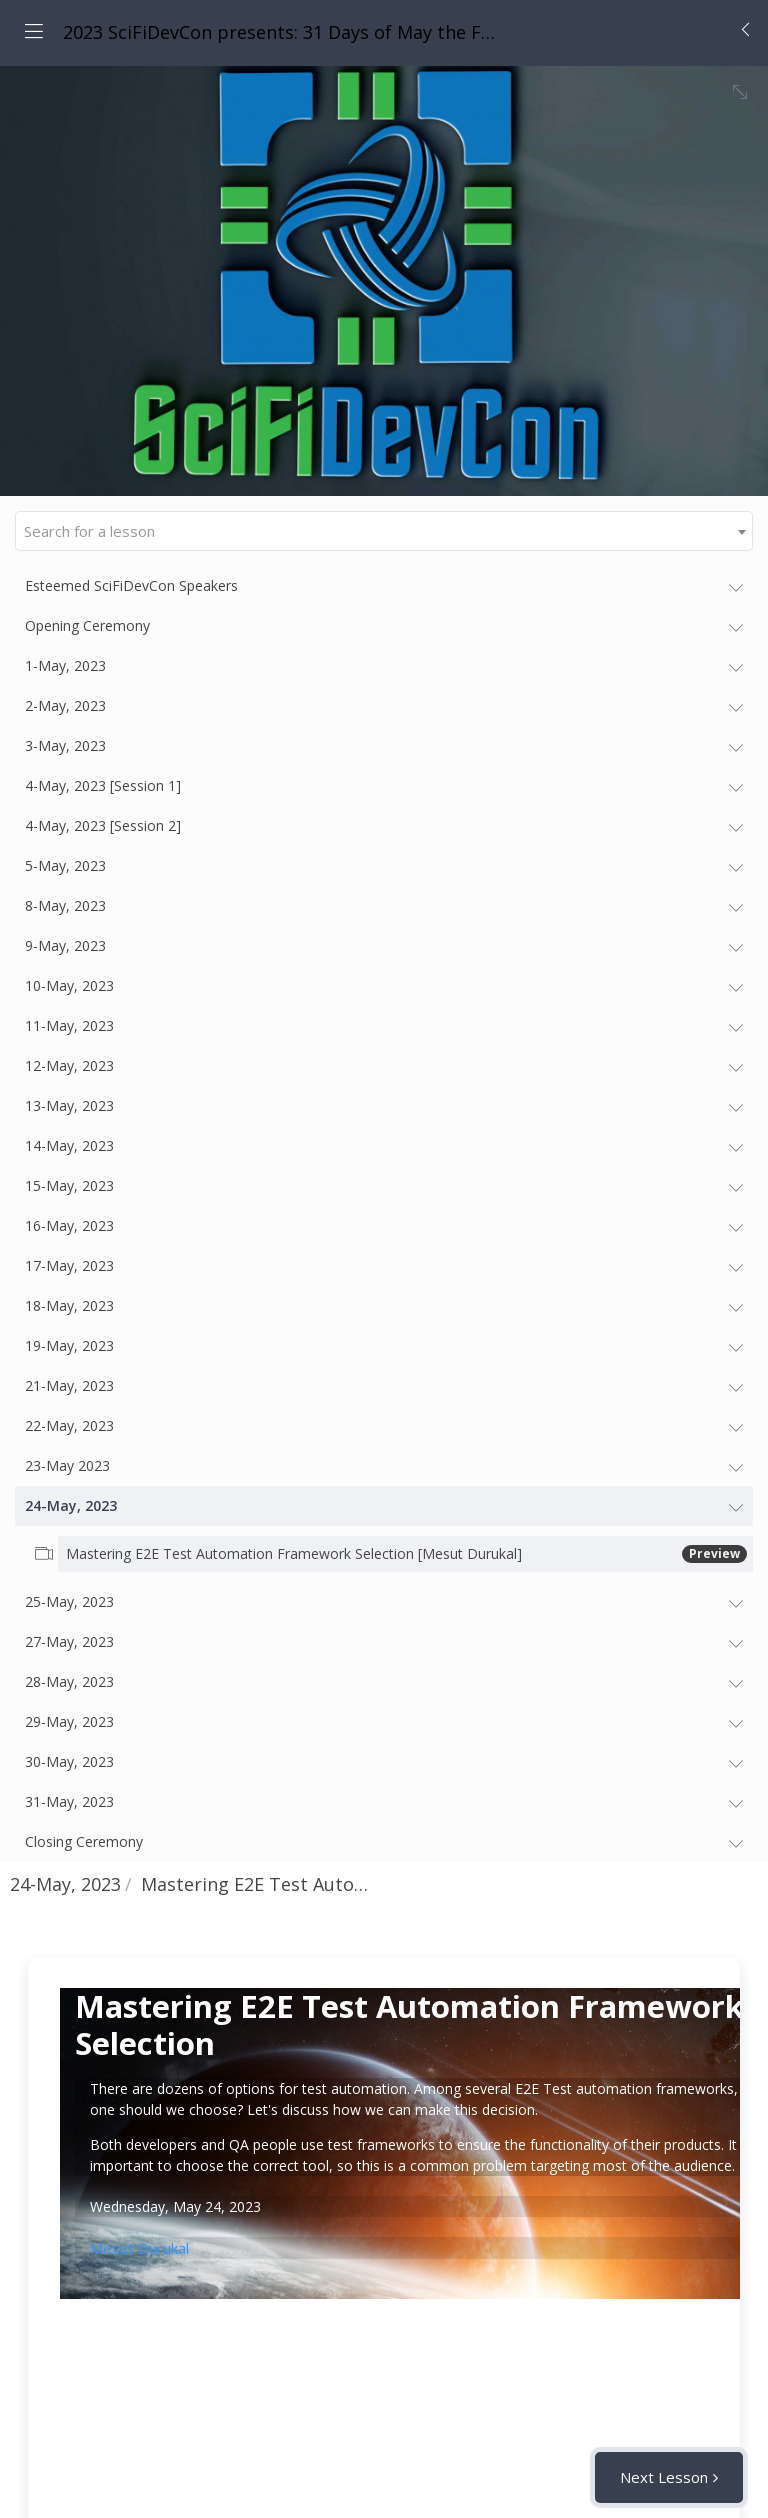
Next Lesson (664, 2477)
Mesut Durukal (139, 2248)
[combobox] (384, 531)
